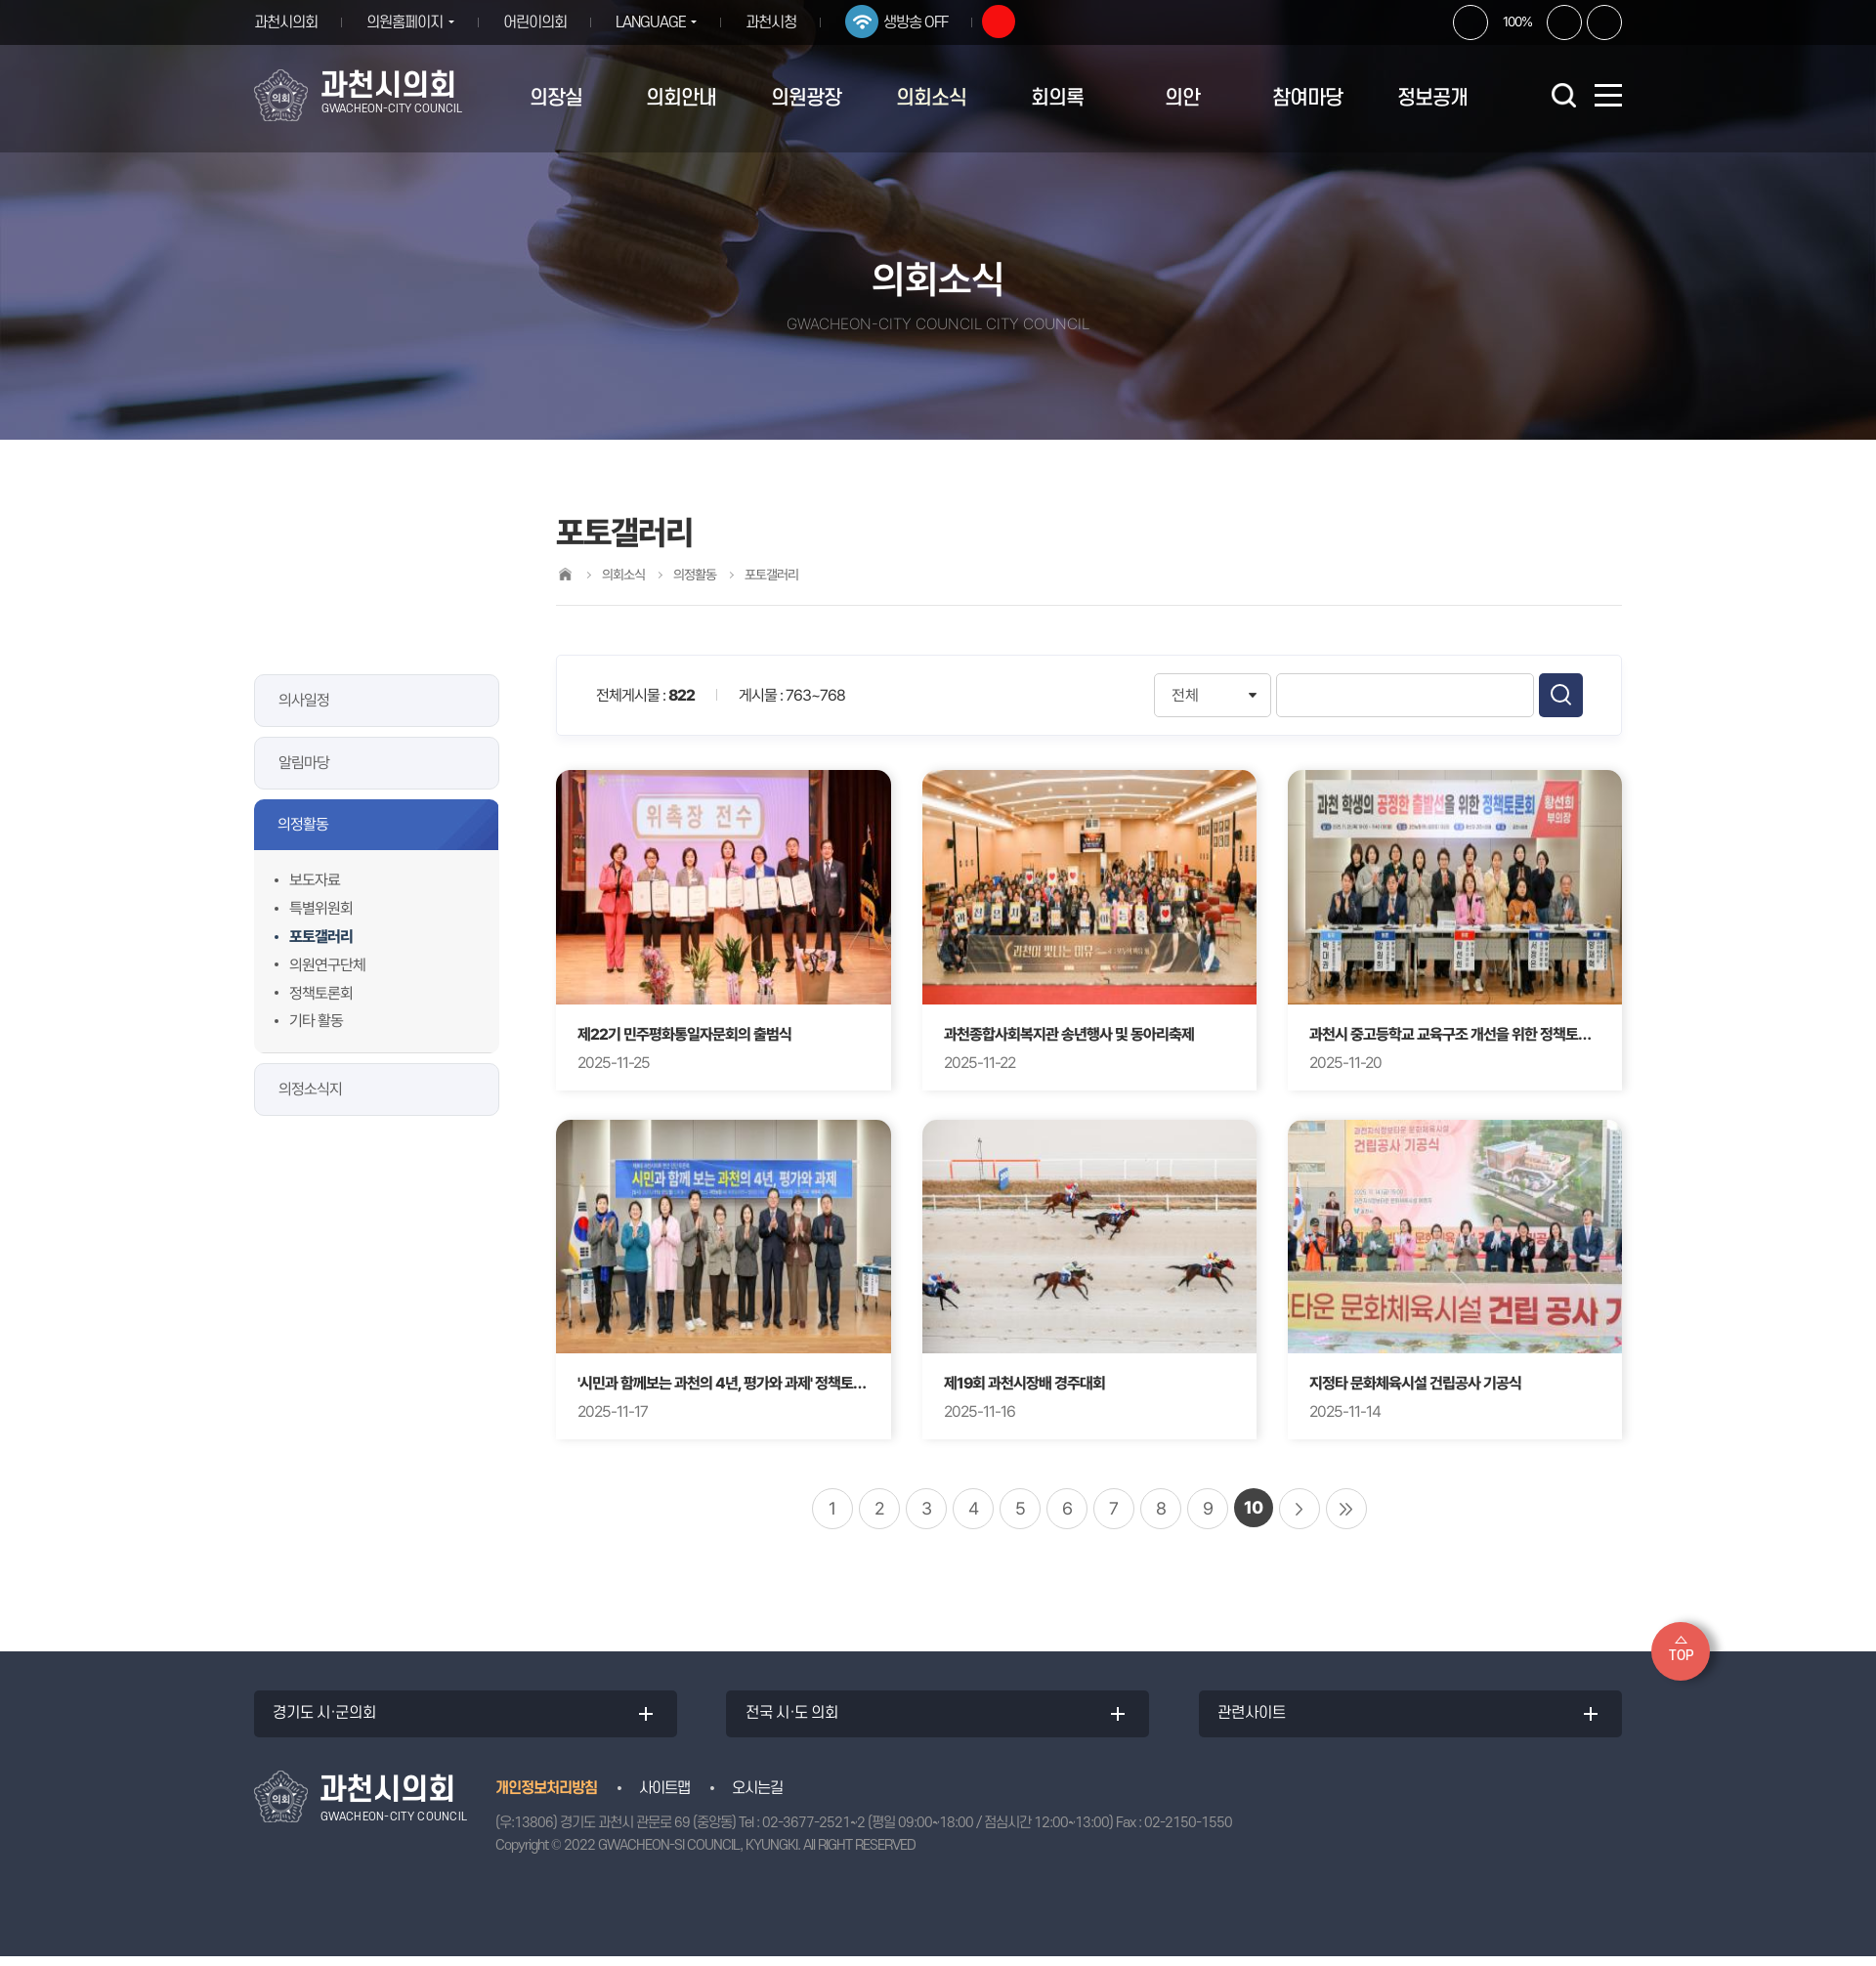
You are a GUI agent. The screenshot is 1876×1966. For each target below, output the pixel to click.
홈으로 (565, 574)
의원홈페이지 (404, 22)
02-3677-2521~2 (813, 1832)
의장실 (556, 98)
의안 (1182, 98)
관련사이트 (1257, 1719)
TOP (1681, 1655)
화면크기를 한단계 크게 (1470, 22)
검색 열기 (1563, 94)
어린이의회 (542, 22)
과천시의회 (286, 22)
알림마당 (303, 762)
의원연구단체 (327, 965)
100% (1517, 21)
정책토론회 (321, 993)
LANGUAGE (657, 22)
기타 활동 (316, 1020)
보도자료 (314, 880)
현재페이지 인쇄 (1604, 22)
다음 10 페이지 (1299, 1508)
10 (1253, 1507)
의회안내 (681, 98)
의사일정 (303, 700)
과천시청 (785, 22)
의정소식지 (310, 1089)
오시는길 (757, 1798)
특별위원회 (321, 908)
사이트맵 (664, 1798)
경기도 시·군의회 (330, 1719)
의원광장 (806, 98)
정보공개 (1432, 98)
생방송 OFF (930, 22)
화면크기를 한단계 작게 (1564, 22)
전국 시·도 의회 (797, 1719)
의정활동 (302, 824)
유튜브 (1013, 21)
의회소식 (931, 98)
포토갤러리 (321, 936)
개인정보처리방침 (546, 1798)
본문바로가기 (0, 0)
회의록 (1057, 98)
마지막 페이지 (1346, 1508)
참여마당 (1307, 98)
